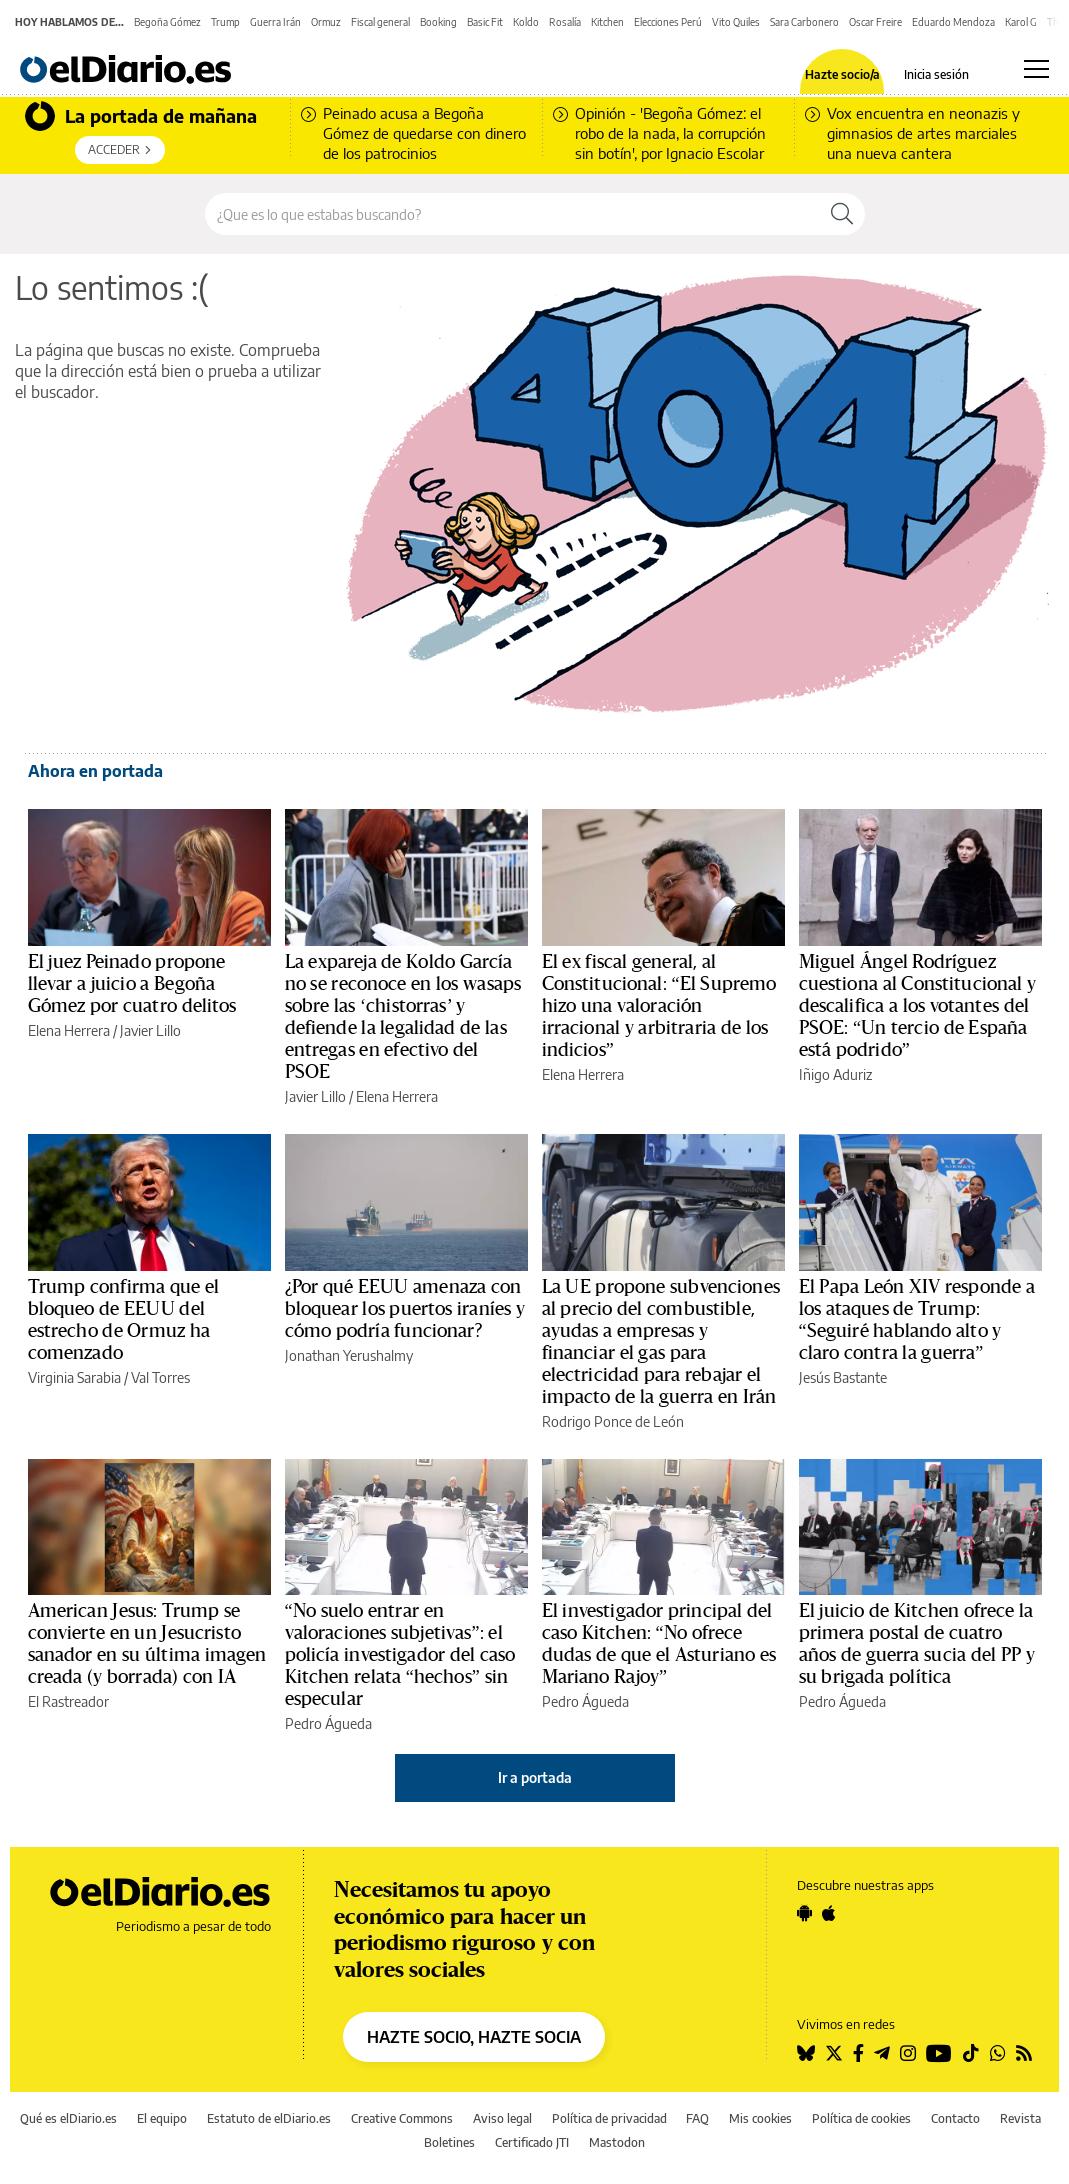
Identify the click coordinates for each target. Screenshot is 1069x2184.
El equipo (162, 2118)
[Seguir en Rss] (1024, 2053)
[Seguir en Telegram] (882, 2053)
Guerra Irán (275, 22)
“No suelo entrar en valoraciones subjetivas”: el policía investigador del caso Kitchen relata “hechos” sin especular (400, 1655)
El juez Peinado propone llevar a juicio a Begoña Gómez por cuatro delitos (132, 984)
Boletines (449, 2142)
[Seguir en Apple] (829, 1913)
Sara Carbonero (804, 22)
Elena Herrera (69, 1030)
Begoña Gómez (167, 22)
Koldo (526, 22)
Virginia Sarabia (74, 1377)
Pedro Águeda (328, 1723)
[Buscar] (842, 214)
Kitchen (607, 22)
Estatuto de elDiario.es (269, 2118)
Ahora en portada (95, 771)
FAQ (697, 2118)
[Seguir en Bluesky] (806, 2053)
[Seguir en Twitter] (834, 2053)
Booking (438, 22)
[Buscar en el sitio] (512, 214)
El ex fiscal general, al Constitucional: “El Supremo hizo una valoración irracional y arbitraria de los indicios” (659, 1006)
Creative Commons (402, 2118)
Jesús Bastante (843, 1377)
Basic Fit (485, 22)
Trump (225, 22)
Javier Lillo (150, 1030)
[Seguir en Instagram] (908, 2053)
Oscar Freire (875, 22)
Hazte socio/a (842, 75)
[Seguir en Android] (804, 1913)
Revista (1020, 2118)
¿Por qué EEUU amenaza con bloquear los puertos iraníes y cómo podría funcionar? (405, 1309)
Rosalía (565, 22)
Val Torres (160, 1377)
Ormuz (326, 22)
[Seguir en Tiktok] (971, 2053)
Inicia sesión (936, 75)
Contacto (955, 2118)
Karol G (1021, 22)
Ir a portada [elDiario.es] (535, 1777)
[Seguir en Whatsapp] (998, 2053)
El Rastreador (68, 1701)
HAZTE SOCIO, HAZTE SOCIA (474, 2037)
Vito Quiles (736, 22)
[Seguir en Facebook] (858, 2053)
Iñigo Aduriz (835, 1074)
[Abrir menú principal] (1036, 69)
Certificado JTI (532, 2142)
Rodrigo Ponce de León (613, 1421)
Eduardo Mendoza (953, 22)
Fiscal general (380, 22)
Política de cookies (861, 2118)
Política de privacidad (609, 2118)
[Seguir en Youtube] (939, 2053)
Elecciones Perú (668, 22)
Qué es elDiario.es (68, 2118)
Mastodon (617, 2142)
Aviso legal (502, 2118)
